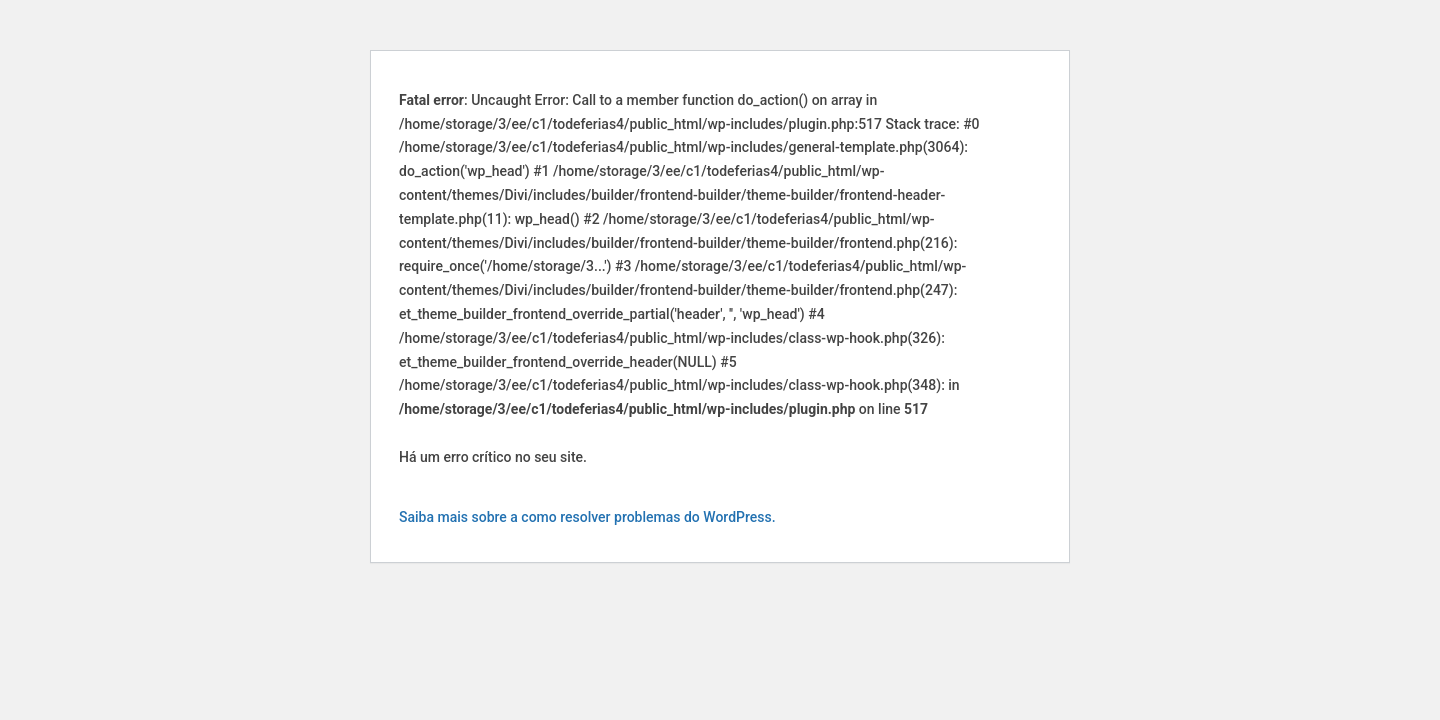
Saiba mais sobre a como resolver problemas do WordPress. (587, 517)
